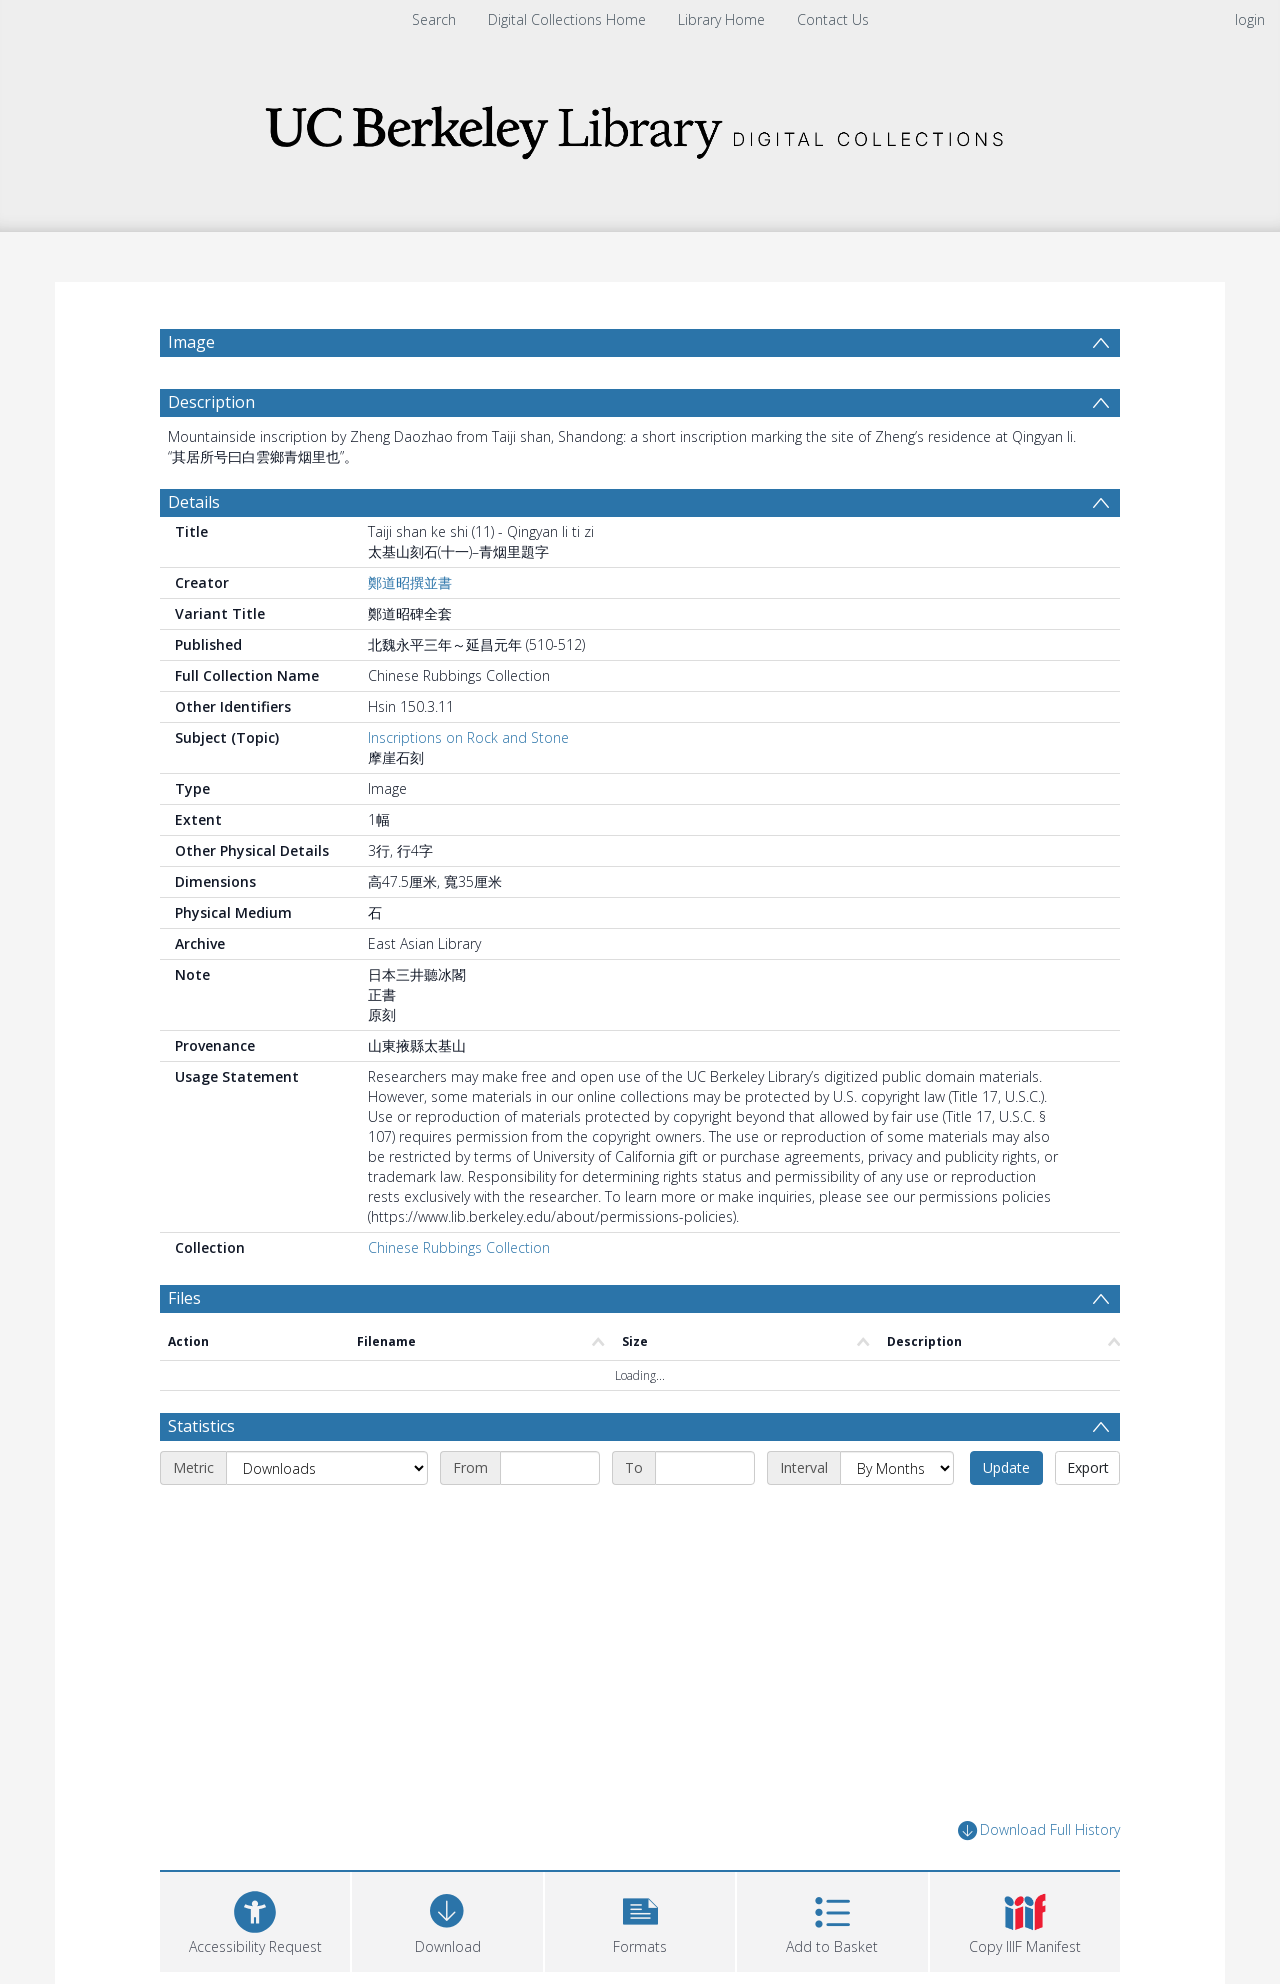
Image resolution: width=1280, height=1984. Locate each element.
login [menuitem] (1250, 19)
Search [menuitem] (434, 19)
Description (211, 402)
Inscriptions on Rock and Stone (468, 737)
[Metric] (327, 1468)
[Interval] (897, 1468)
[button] (640, 1919)
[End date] (705, 1468)
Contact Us (833, 19)
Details (194, 502)
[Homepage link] (640, 126)
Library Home (721, 19)
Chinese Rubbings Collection (459, 1247)
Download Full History (1039, 1830)
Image (191, 342)
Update (1006, 1467)
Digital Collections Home (567, 19)
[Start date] (550, 1468)
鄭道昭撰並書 (410, 582)
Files (184, 1298)
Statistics (201, 1426)
